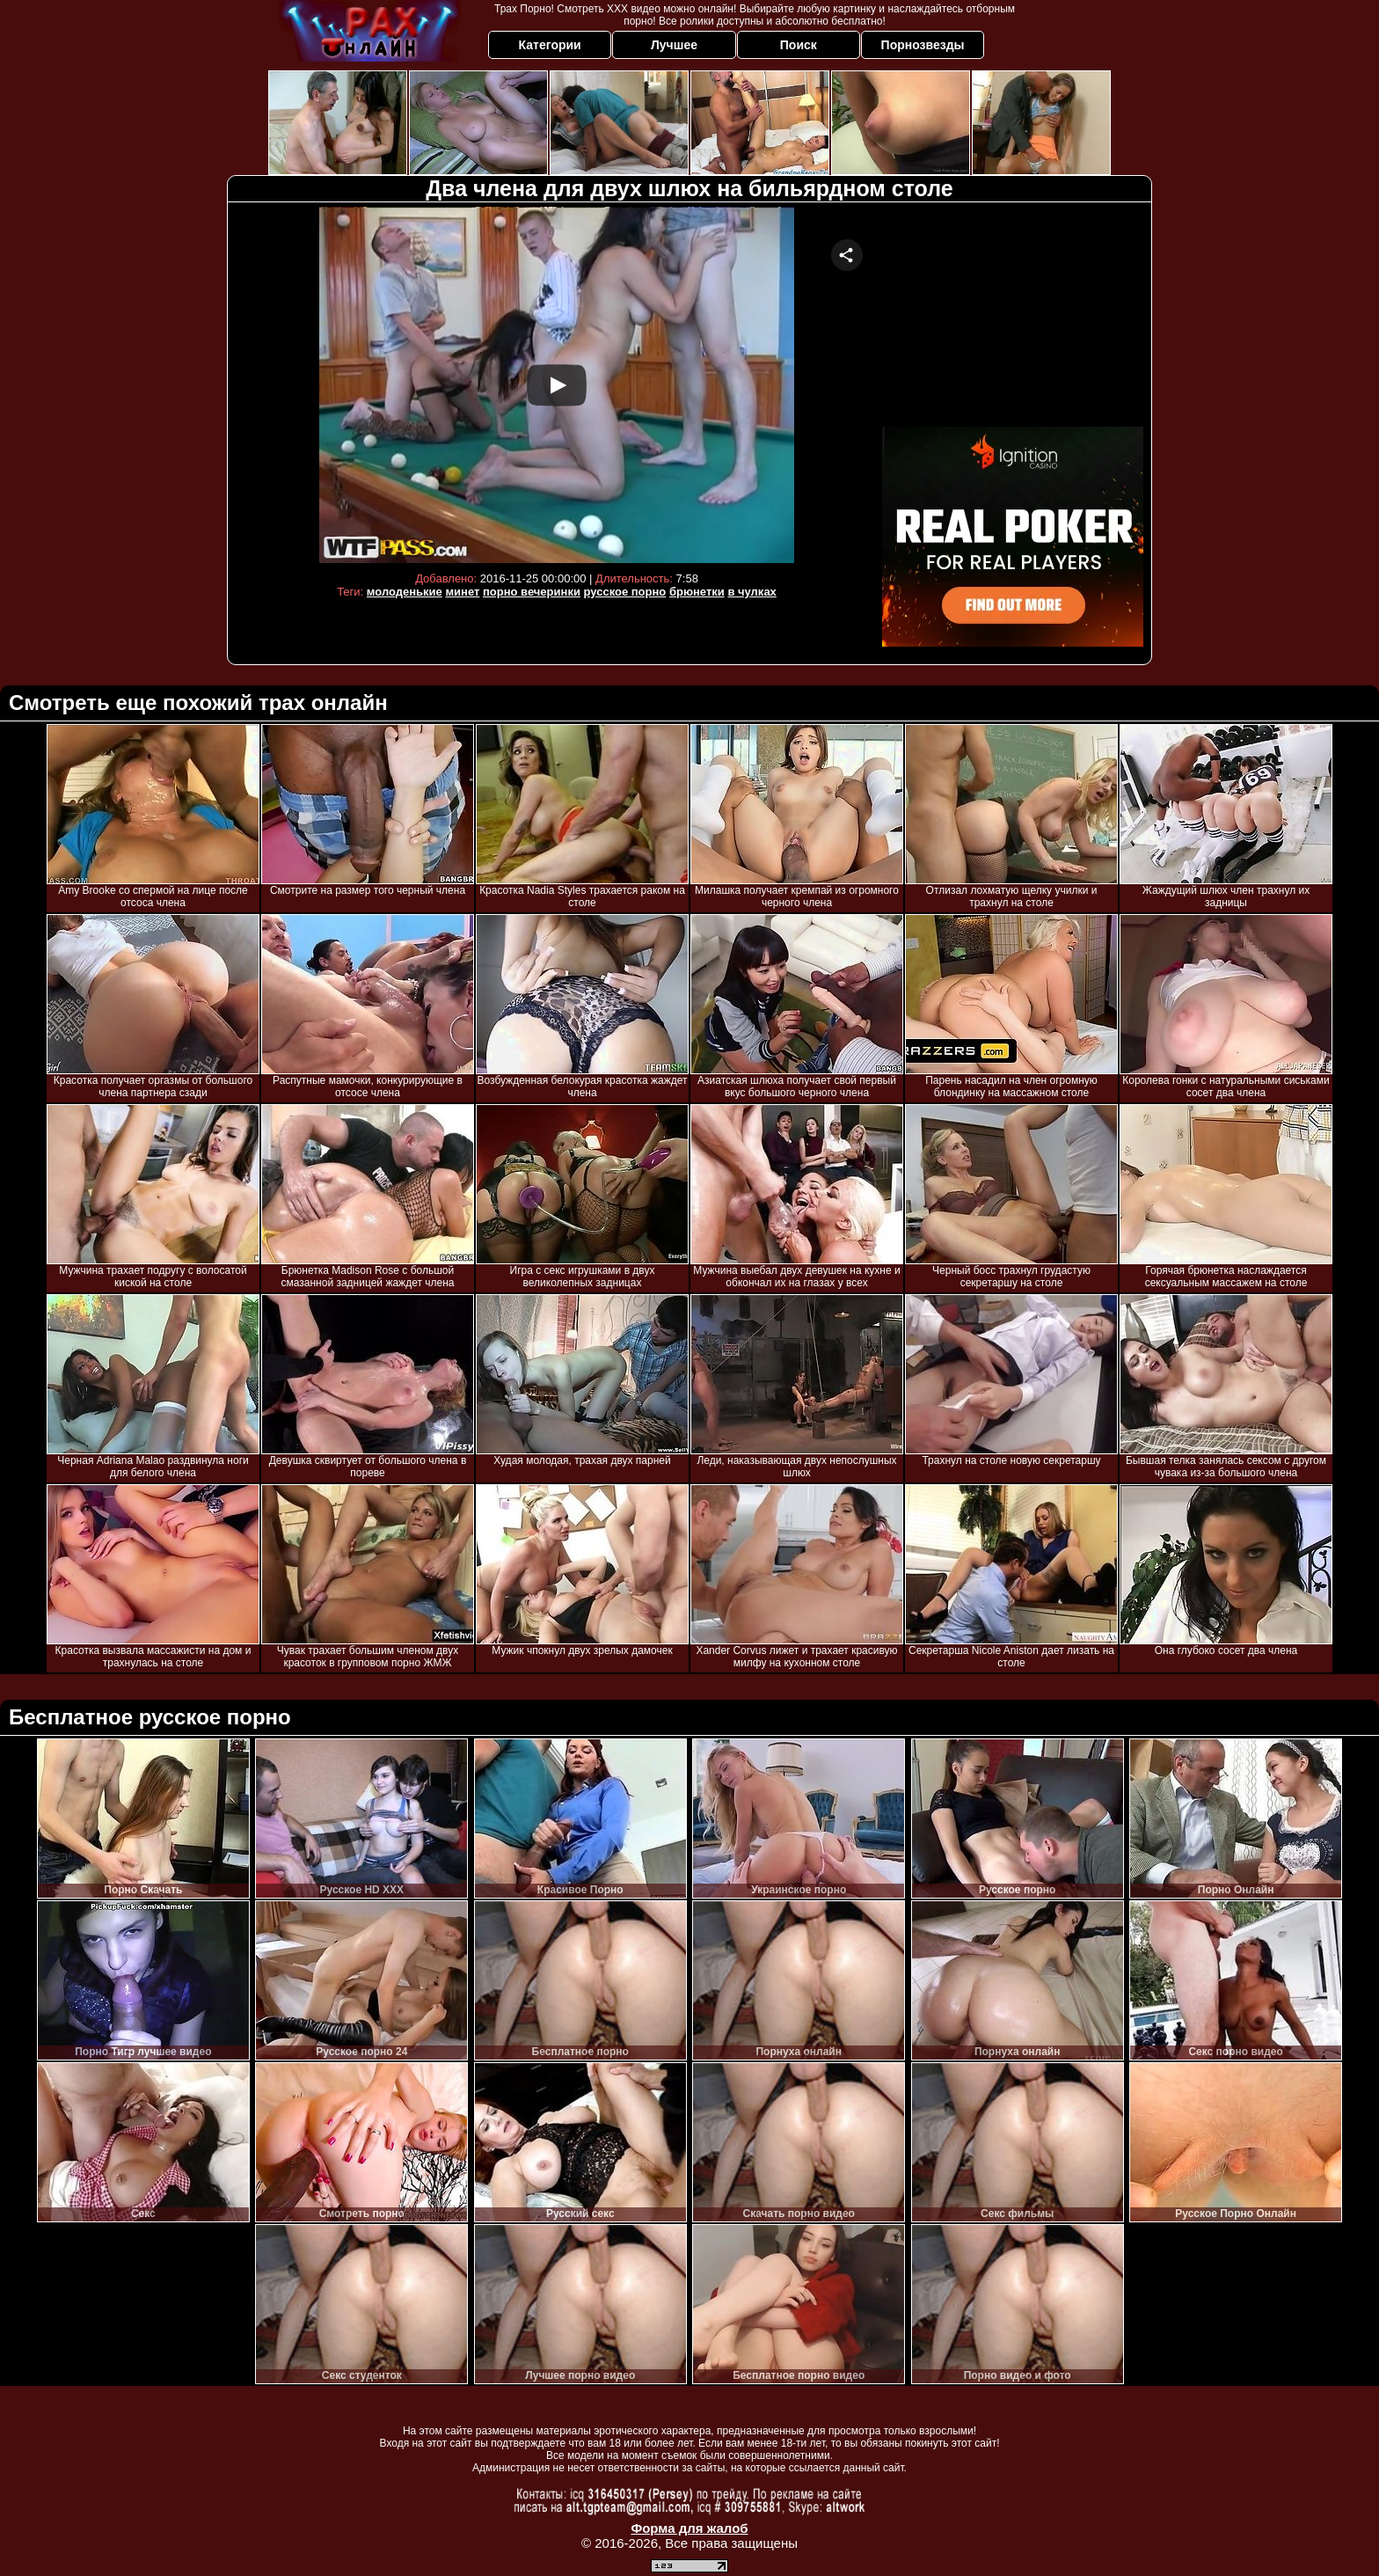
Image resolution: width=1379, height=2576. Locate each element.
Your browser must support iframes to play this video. (556, 385)
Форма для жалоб (689, 2528)
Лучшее (674, 45)
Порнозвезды (923, 45)
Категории (550, 45)
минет (462, 591)
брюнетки (697, 591)
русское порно (625, 591)
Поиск (798, 45)
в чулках (751, 591)
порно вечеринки (531, 591)
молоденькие (404, 591)
